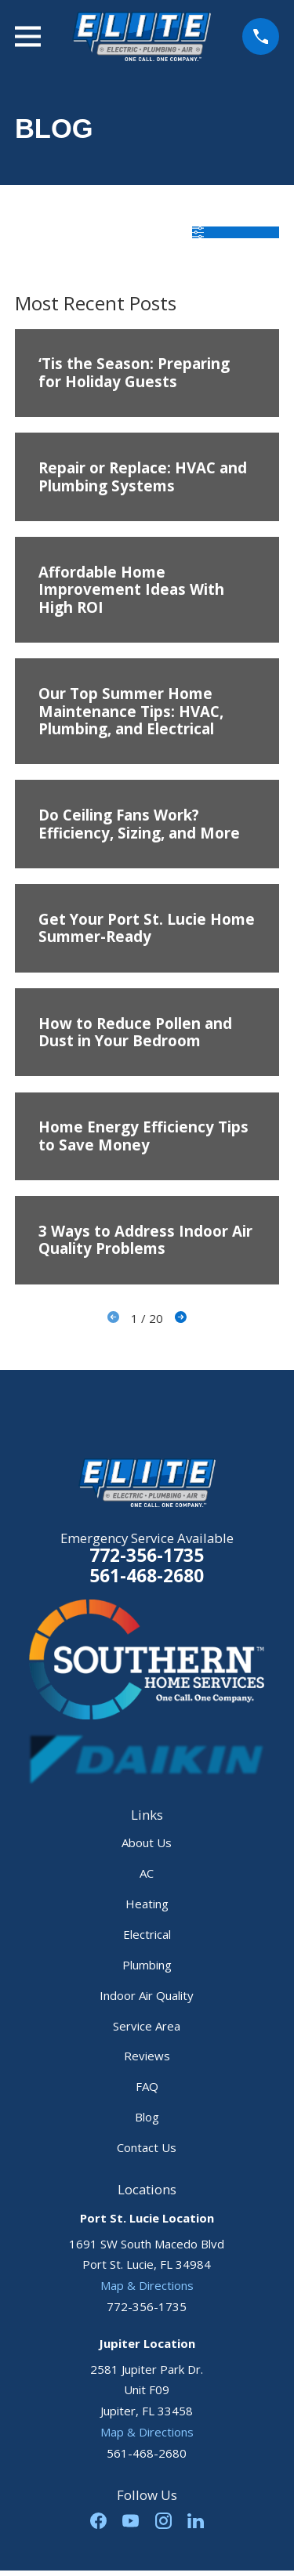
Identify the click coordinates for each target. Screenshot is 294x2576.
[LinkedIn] (195, 2521)
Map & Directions (147, 2285)
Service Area (146, 2026)
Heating (147, 1903)
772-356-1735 (146, 1555)
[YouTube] (130, 2521)
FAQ (147, 2086)
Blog (147, 2117)
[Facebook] (98, 2521)
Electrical (147, 1934)
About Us (147, 1842)
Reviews (147, 2055)
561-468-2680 (146, 1576)
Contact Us (146, 2147)
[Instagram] (163, 2521)
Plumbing (147, 1965)
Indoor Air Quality (147, 1995)
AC (147, 1873)
